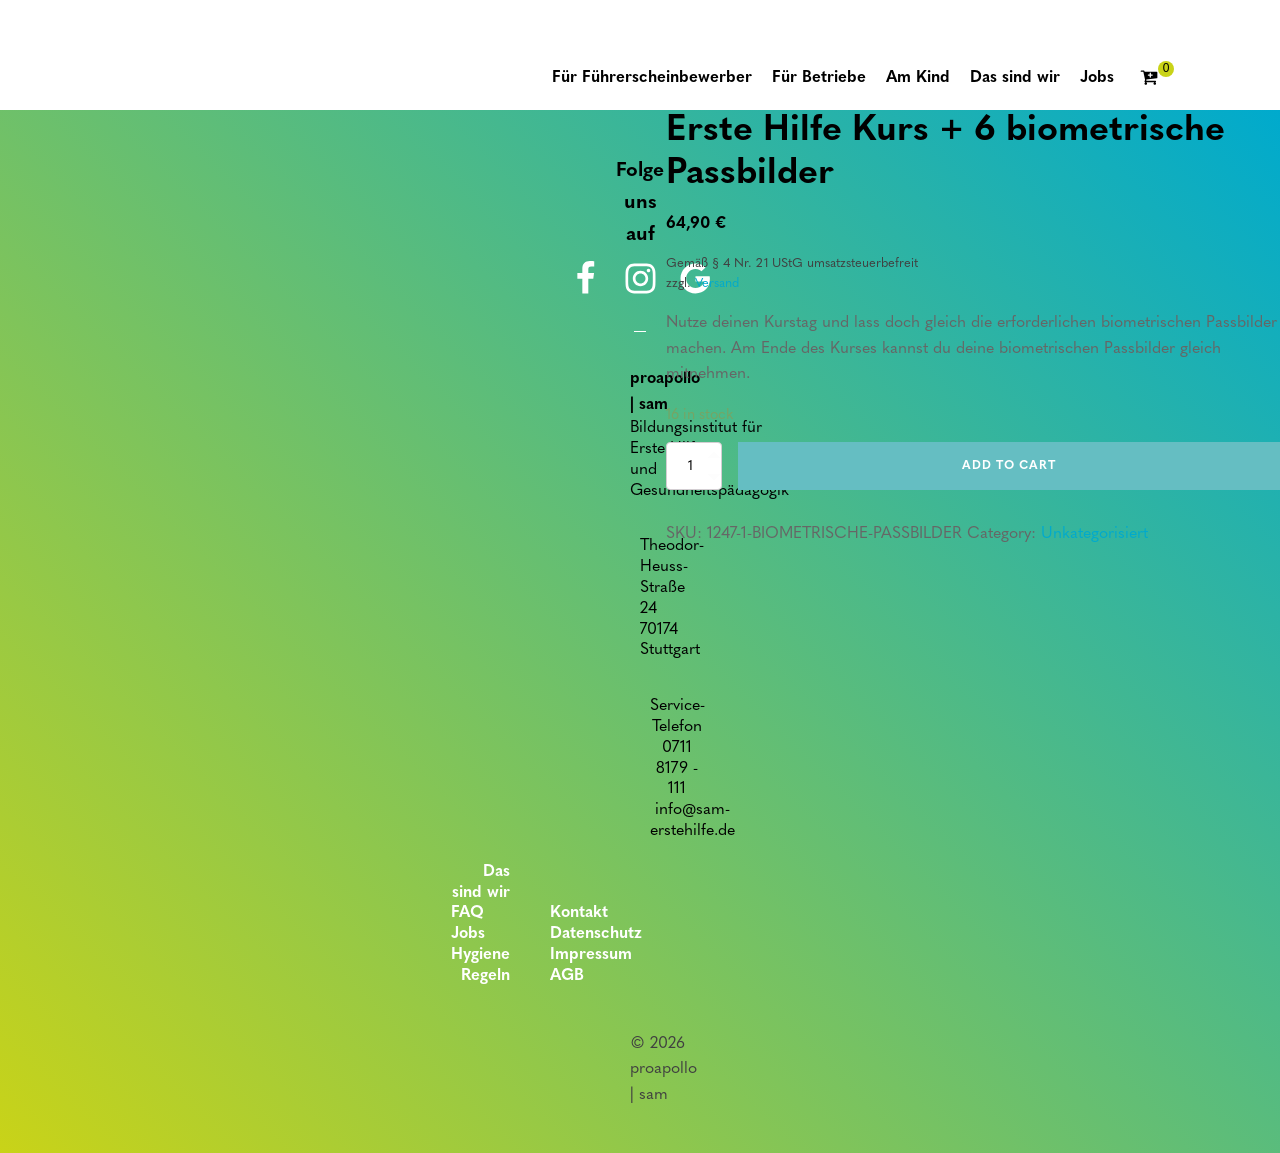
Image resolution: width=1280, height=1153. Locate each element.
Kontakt (579, 913)
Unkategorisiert (1094, 534)
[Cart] (1157, 79)
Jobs (468, 934)
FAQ (467, 913)
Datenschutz (596, 934)
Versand (717, 283)
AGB (567, 976)
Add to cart (1009, 466)
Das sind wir (481, 882)
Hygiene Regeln (480, 965)
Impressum (591, 955)
